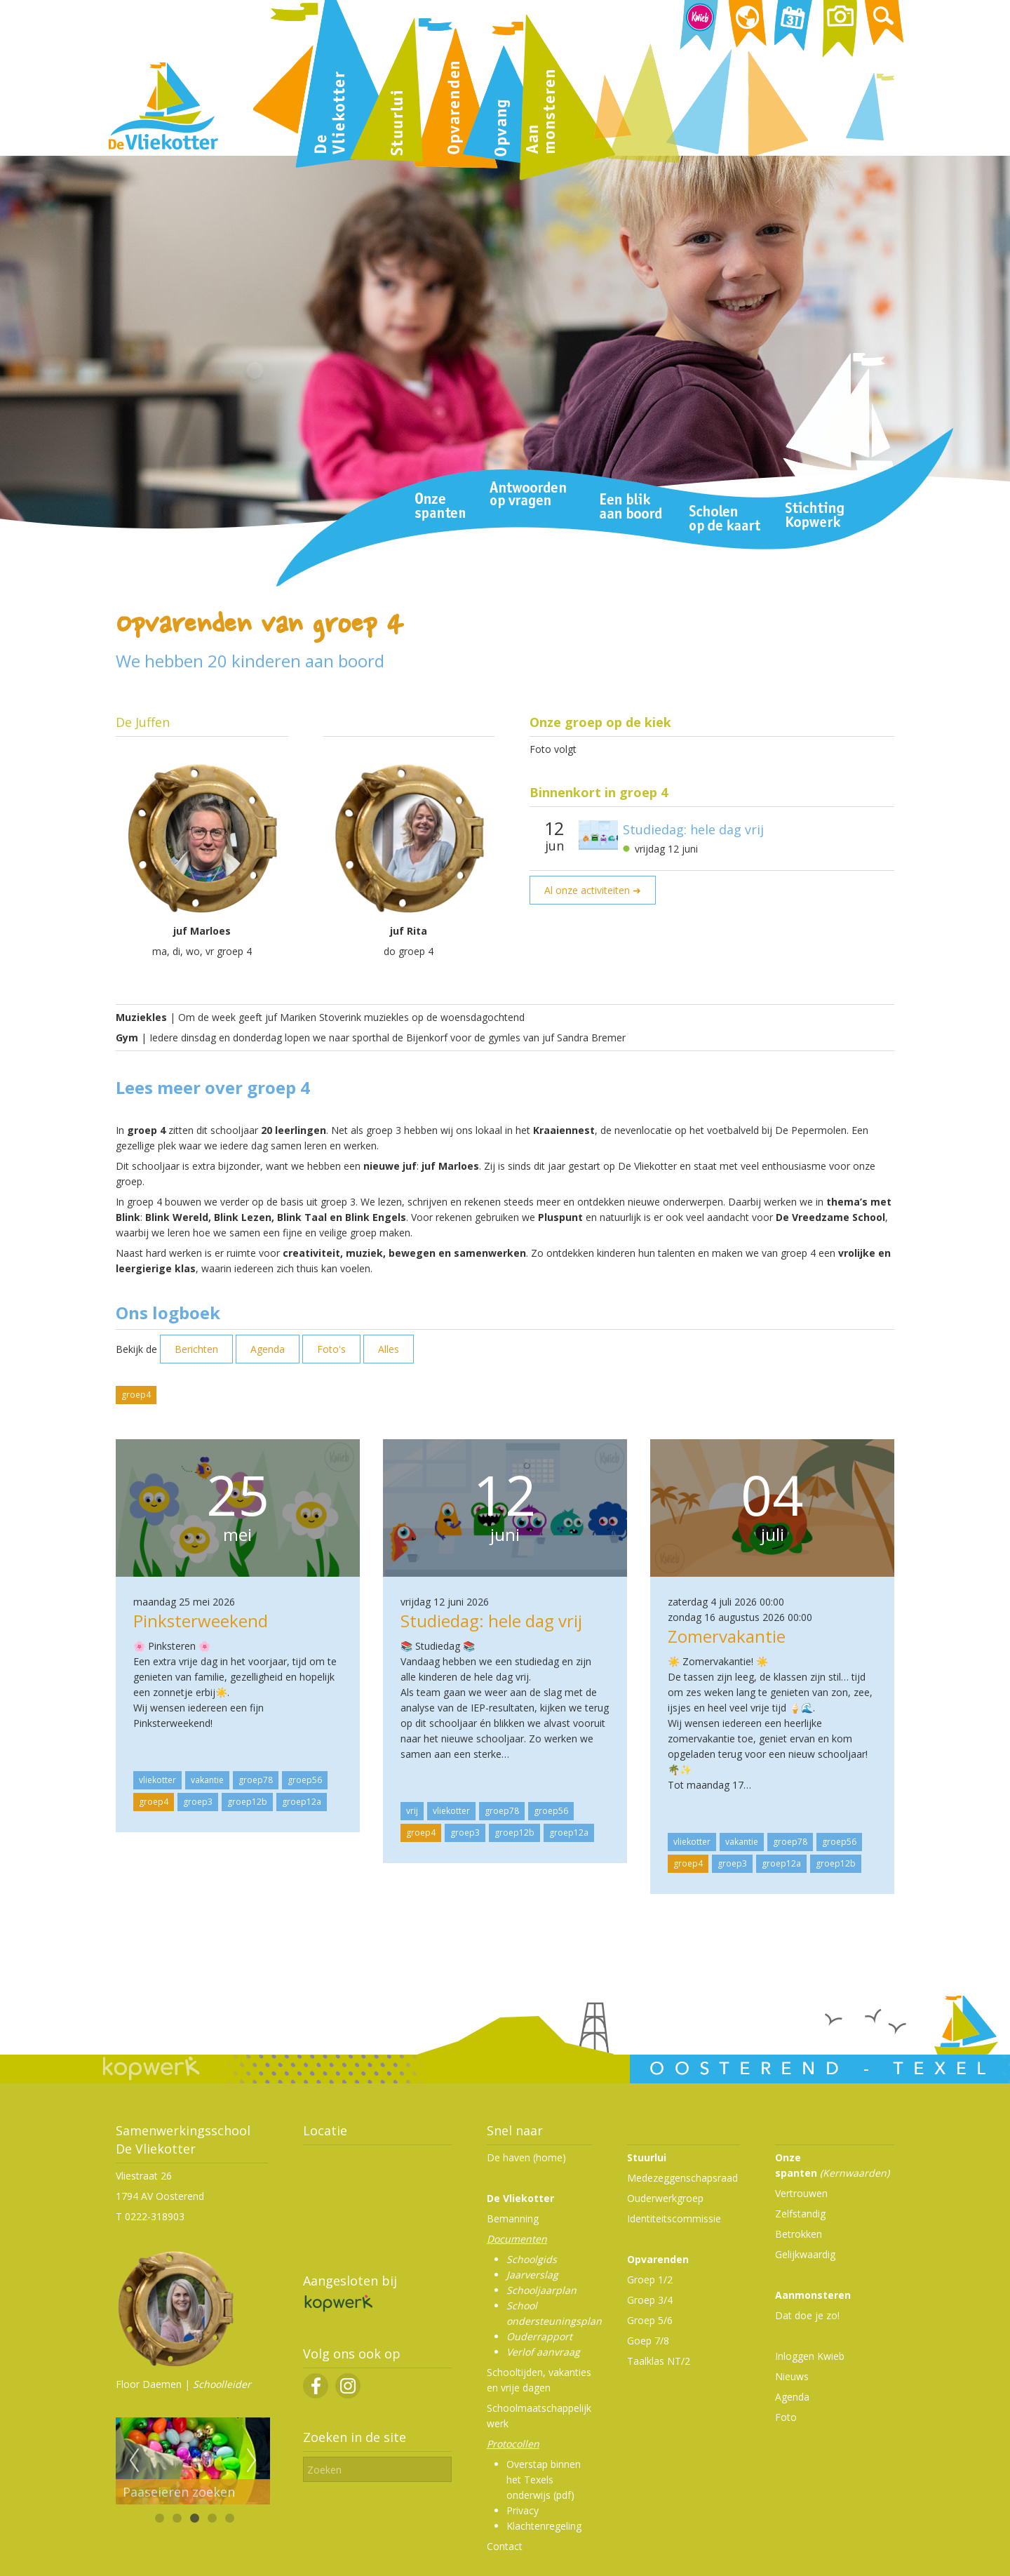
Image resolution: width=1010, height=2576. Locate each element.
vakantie (207, 1780)
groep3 (198, 1802)
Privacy (522, 2510)
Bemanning (513, 2218)
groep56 (305, 1780)
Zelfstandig (800, 2213)
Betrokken (798, 2234)
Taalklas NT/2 (658, 2361)
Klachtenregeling (543, 2525)
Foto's (331, 1349)
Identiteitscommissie (674, 2218)
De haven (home (525, 2157)
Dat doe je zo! (807, 2315)
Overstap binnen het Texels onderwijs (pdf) (543, 2479)
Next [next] (252, 2461)
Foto (786, 2417)
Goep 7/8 (648, 2340)
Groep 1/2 (650, 2279)
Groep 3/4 (650, 2300)
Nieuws (792, 2376)
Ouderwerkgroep (665, 2198)
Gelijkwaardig (805, 2254)
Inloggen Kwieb (809, 2356)
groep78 (255, 1780)
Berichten (196, 1349)
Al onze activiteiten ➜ (592, 890)
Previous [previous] (134, 2461)
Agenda (267, 1349)
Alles (388, 1349)
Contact (505, 2546)
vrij (412, 1811)
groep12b (247, 1802)
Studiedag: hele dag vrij (693, 829)
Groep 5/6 (650, 2320)
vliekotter (157, 1780)
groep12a (301, 1802)
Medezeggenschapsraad (682, 2177)
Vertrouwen (801, 2193)
